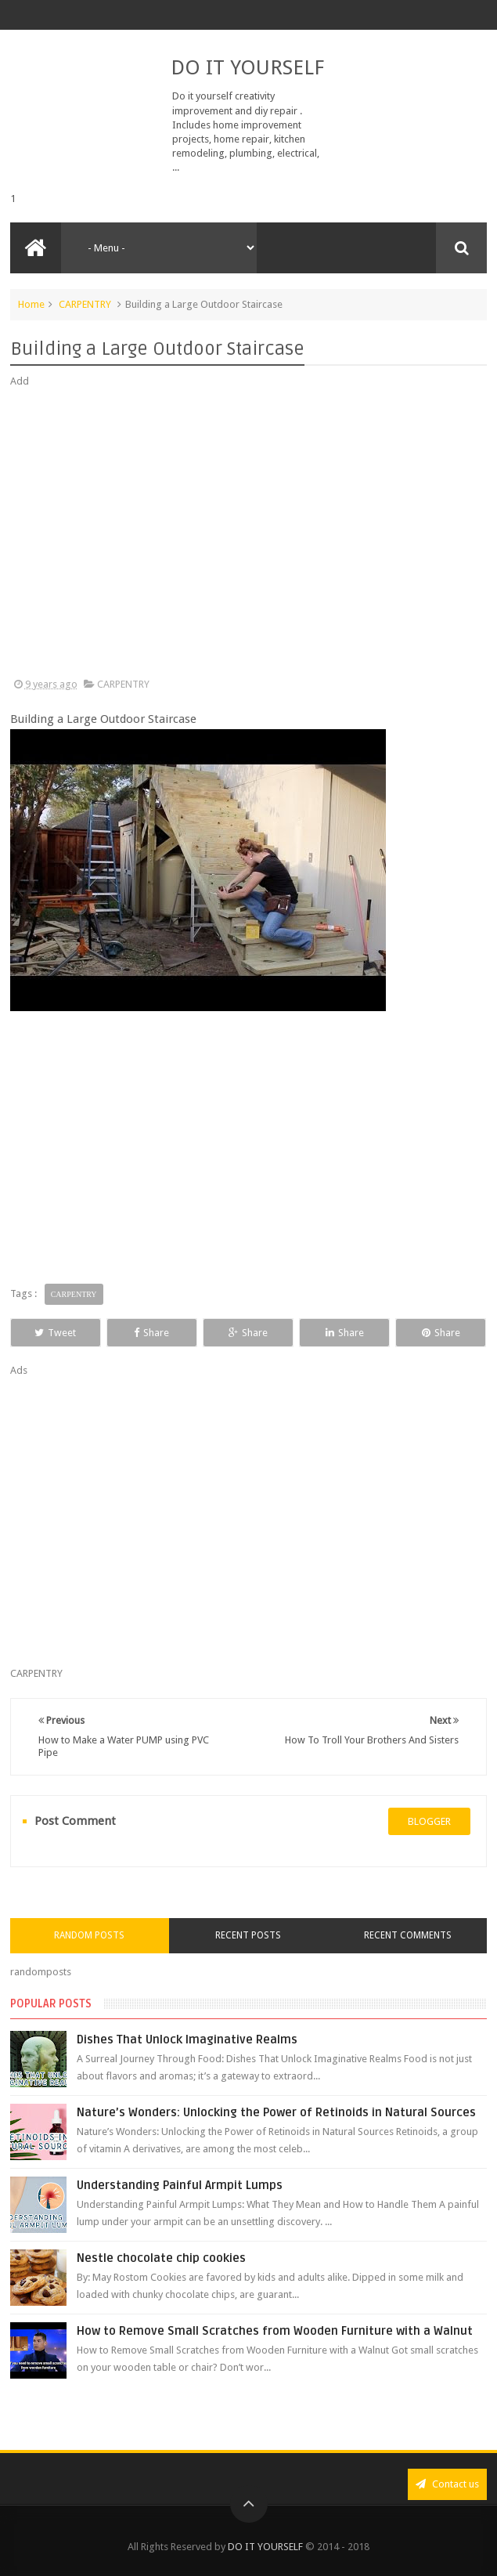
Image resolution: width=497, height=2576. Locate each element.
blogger (429, 1821)
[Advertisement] (249, 533)
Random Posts (89, 1935)
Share (151, 1333)
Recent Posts (248, 1935)
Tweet (55, 1333)
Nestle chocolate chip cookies (161, 2258)
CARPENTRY (85, 304)
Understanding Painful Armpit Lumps (180, 2185)
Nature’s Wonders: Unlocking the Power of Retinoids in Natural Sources (276, 2112)
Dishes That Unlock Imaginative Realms (187, 2039)
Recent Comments (408, 1935)
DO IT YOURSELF (247, 67)
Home (31, 304)
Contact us (447, 2484)
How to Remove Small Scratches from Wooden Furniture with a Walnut (275, 2331)
